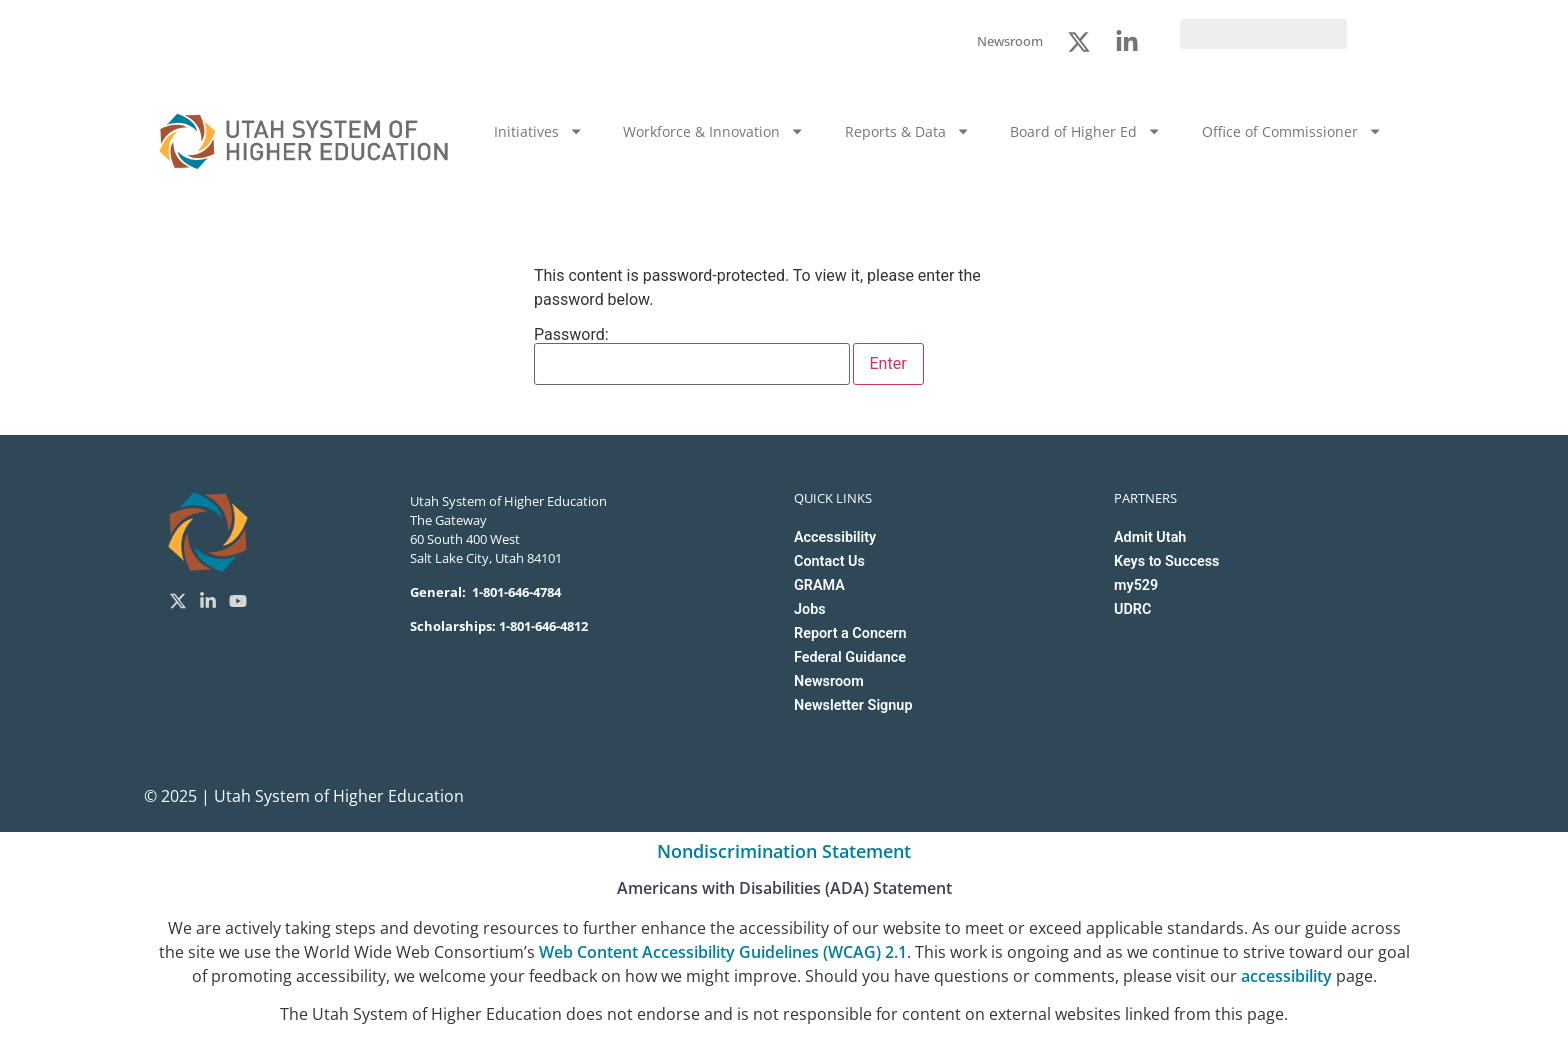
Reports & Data (907, 131)
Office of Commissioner (1292, 131)
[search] (1263, 34)
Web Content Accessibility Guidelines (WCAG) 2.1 (723, 952)
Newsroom (829, 681)
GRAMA (819, 585)
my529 (1136, 585)
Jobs (810, 609)
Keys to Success (1166, 561)
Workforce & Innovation (713, 131)
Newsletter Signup (853, 705)
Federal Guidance (850, 657)
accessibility (1286, 976)
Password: (692, 356)
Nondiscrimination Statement (784, 851)
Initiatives (538, 131)
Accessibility (835, 537)
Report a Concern (850, 633)
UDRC (1132, 609)
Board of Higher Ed (1085, 131)
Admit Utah (1150, 537)
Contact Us (829, 561)
